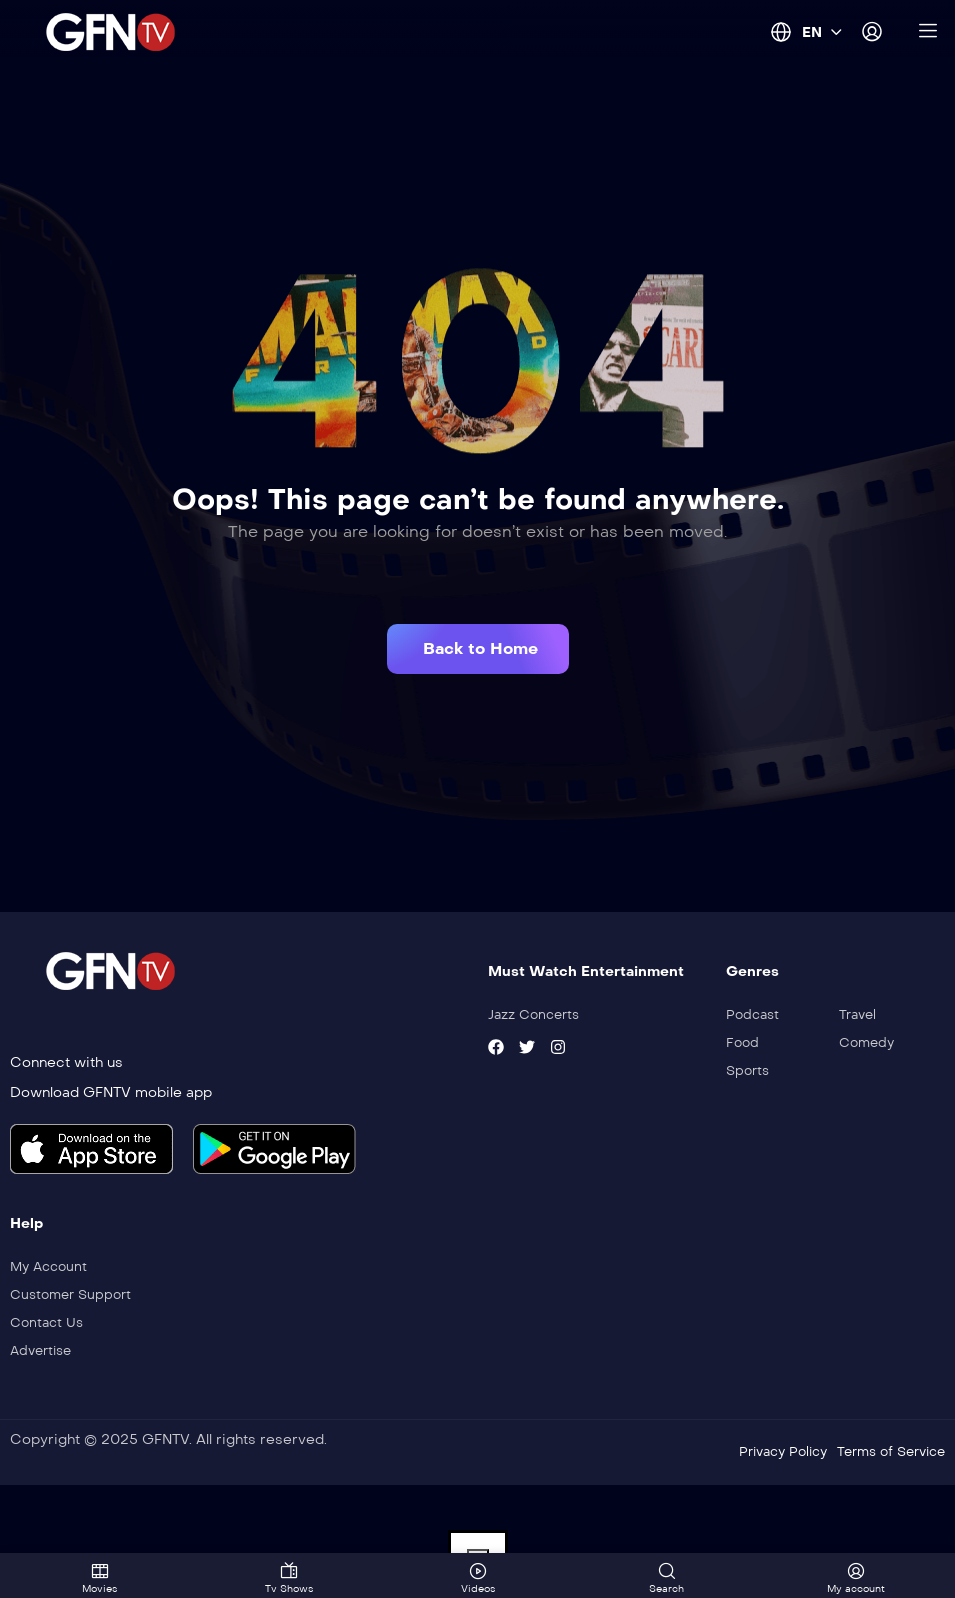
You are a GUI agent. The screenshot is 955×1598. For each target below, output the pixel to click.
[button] (478, 649)
